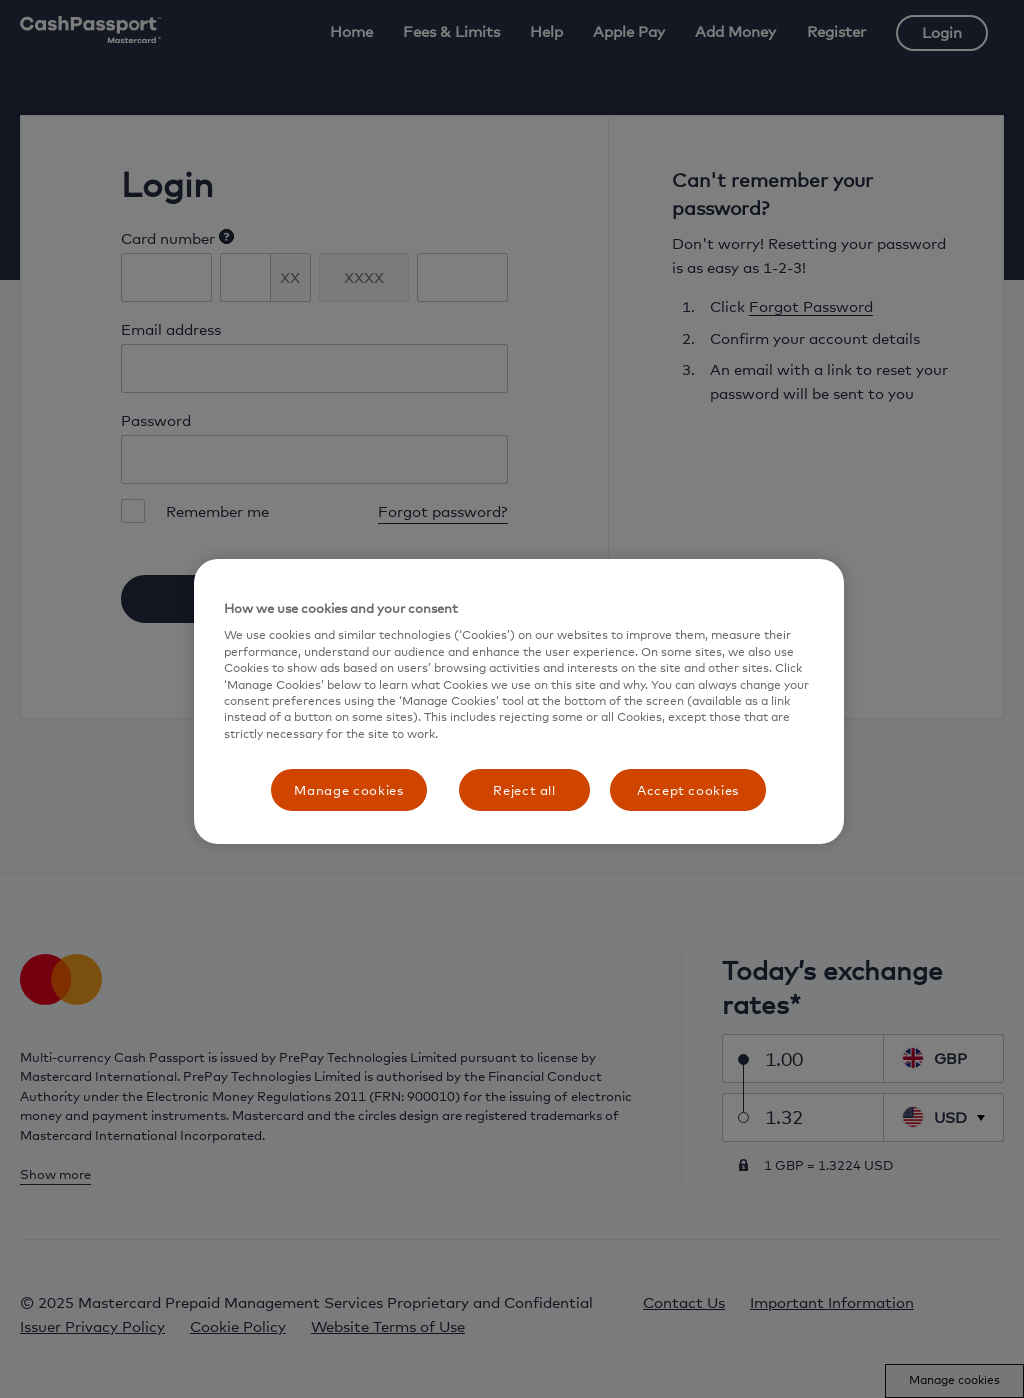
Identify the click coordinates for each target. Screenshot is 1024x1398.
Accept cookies (688, 790)
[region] (519, 701)
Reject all (524, 790)
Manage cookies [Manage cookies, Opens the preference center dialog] (348, 790)
